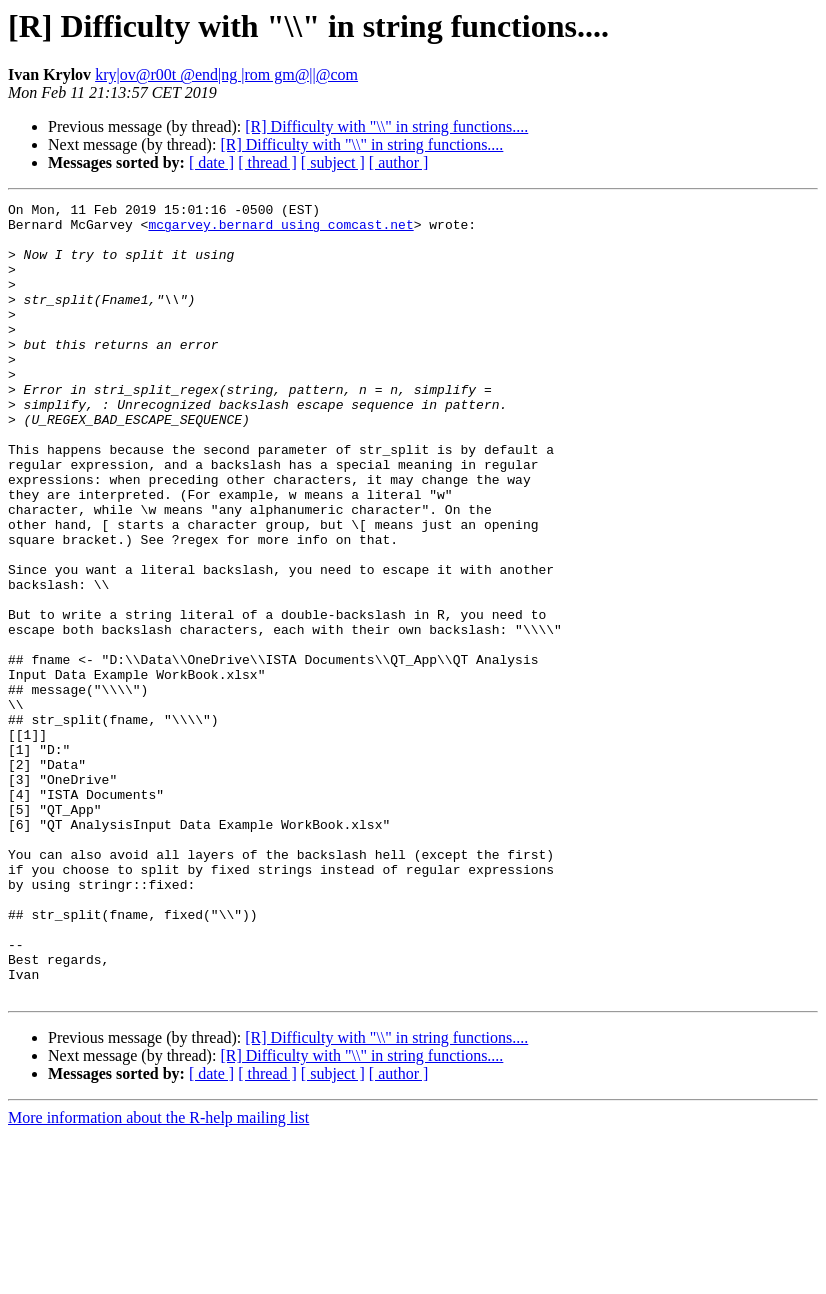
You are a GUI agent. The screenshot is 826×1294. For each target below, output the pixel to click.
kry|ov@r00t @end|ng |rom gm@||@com (226, 74)
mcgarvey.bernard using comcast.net (280, 230)
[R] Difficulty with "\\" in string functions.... (386, 126)
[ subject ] (333, 162)
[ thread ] (267, 162)
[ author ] (399, 162)
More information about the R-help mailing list (158, 1276)
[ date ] (211, 162)
